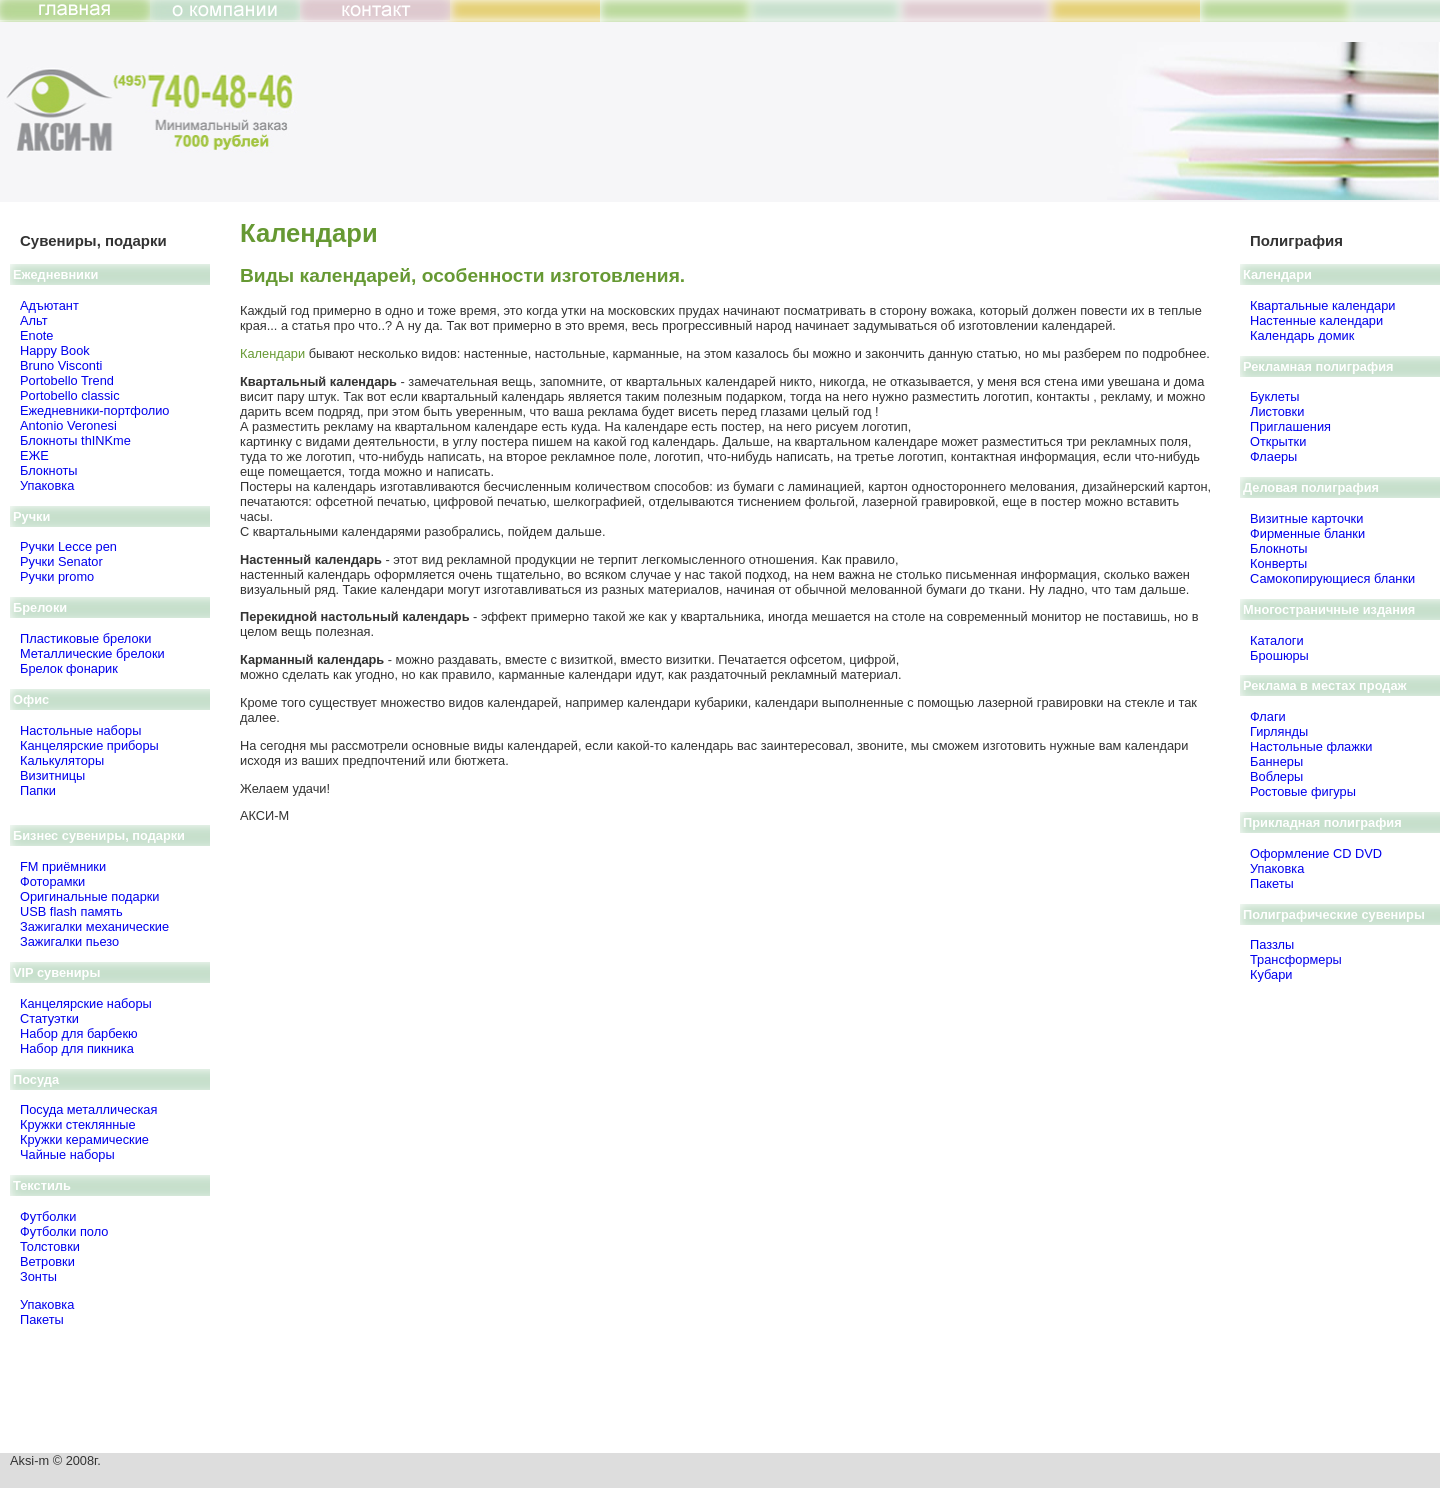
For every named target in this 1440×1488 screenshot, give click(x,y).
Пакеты (42, 1319)
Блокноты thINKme (75, 440)
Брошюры (1279, 655)
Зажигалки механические (94, 926)
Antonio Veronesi (68, 425)
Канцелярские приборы (89, 745)
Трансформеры (1296, 959)
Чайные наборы (67, 1154)
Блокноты (49, 470)
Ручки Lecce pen (68, 546)
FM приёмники (63, 866)
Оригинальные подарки (90, 896)
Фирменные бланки (1307, 533)
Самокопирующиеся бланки (1332, 578)
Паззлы (1272, 944)
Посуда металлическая (88, 1109)
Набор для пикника (77, 1048)
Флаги (1268, 716)
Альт (34, 320)
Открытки (1278, 441)
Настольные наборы (80, 730)
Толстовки (50, 1246)
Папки (38, 790)
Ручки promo (57, 576)
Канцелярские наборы (86, 1003)
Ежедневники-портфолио (94, 410)
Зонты (38, 1276)
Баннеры (1276, 761)
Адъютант (49, 305)
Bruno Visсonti (61, 365)
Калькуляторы (62, 760)
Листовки (1277, 411)
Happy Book (55, 350)
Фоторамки (52, 881)
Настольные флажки (1311, 746)
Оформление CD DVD (1316, 853)
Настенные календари (1316, 320)
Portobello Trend (67, 380)
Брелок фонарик (69, 668)
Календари (272, 353)
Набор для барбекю (79, 1033)
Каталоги (1277, 640)
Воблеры (1276, 776)
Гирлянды (1279, 731)
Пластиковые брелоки (85, 638)
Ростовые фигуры (1303, 791)
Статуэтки (49, 1018)
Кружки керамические (84, 1139)
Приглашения (1290, 426)
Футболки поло (64, 1231)
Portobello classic (70, 395)
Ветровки (47, 1261)
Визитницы (52, 775)
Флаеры (1273, 456)
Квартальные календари (1322, 305)
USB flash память (71, 911)
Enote (36, 335)
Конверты (1278, 563)
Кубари (1271, 974)
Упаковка (47, 485)
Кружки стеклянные (78, 1124)
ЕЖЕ (34, 455)
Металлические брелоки (92, 653)
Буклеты (1274, 396)
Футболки (48, 1216)
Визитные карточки (1306, 518)
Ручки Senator (61, 561)
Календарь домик (1302, 335)
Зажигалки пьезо (69, 941)
